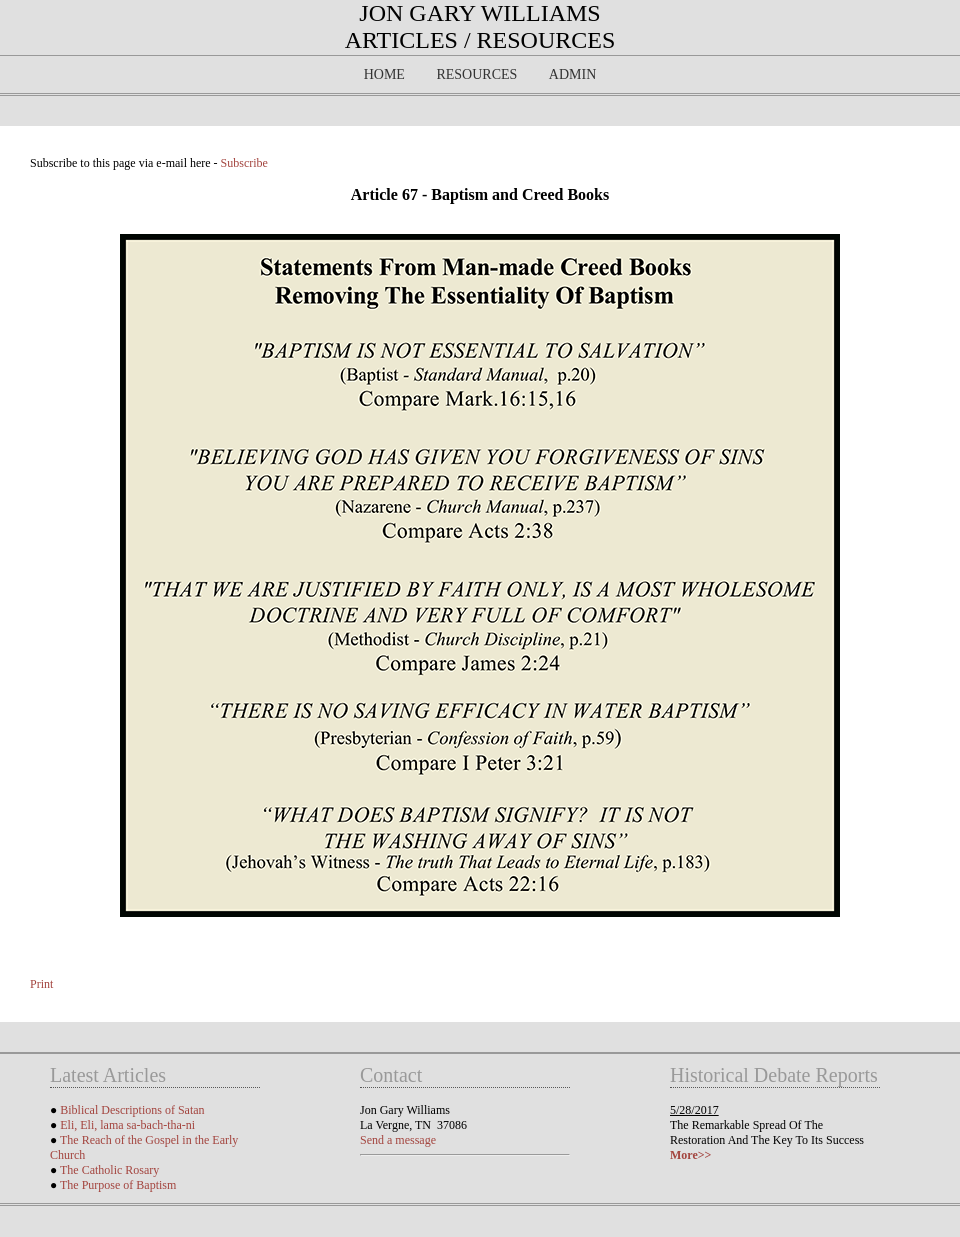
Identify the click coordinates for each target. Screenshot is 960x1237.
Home (384, 74)
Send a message (398, 1140)
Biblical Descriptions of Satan (132, 1110)
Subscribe (244, 163)
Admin (572, 74)
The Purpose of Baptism (118, 1185)
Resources (476, 74)
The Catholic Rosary (109, 1170)
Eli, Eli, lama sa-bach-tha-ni (127, 1125)
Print (41, 984)
